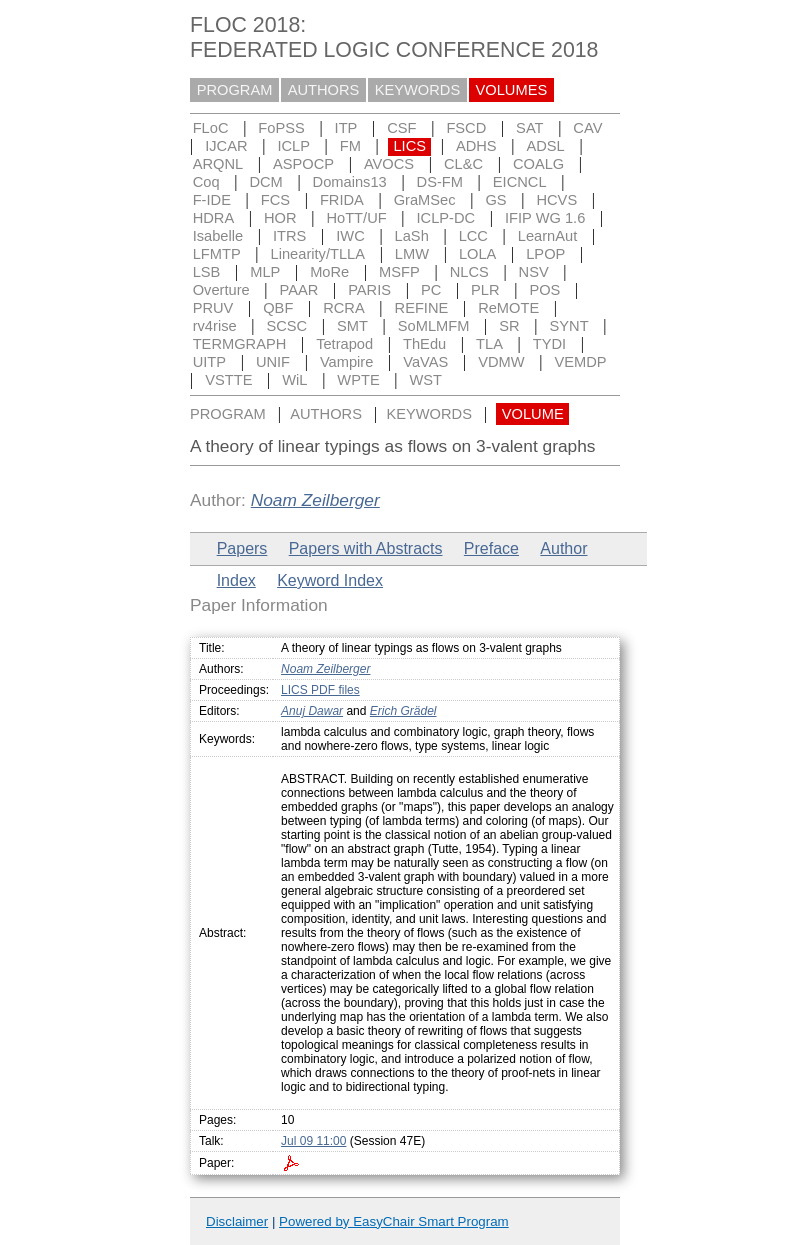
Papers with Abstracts (366, 548)
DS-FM (440, 182)
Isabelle (218, 236)
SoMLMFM (434, 326)
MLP (265, 272)
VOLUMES (512, 90)
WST (426, 380)
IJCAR (226, 146)
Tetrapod (344, 344)
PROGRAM (235, 90)
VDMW (501, 362)
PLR (485, 290)
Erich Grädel (403, 711)
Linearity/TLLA (318, 254)
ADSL (545, 146)
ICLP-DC (446, 218)
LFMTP (217, 254)
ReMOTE (508, 308)
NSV (534, 272)
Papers (242, 548)
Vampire (347, 362)
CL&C (463, 164)
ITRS (289, 236)
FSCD (466, 128)
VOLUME (533, 414)
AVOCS (389, 164)
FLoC (211, 128)
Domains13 (350, 182)
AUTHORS (324, 90)
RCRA (344, 308)
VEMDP (580, 362)
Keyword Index (330, 580)
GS (495, 200)
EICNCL (520, 182)
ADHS (476, 146)
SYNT (569, 326)
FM (350, 146)
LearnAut (547, 236)
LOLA (477, 254)
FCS (275, 200)
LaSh (412, 236)
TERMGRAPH (240, 344)
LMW (412, 254)
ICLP (293, 146)
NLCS (469, 272)
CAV (587, 128)
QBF (278, 308)
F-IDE (212, 200)
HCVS (556, 200)
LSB (207, 272)
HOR (280, 218)
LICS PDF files (320, 690)
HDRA (214, 218)
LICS (409, 146)
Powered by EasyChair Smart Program (394, 1221)
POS (544, 290)
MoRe (329, 272)
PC (431, 290)
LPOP (545, 254)
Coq (206, 182)
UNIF (273, 362)
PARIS (369, 290)
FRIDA (342, 200)
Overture (221, 290)
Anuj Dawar (312, 711)
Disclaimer (237, 1221)
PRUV (213, 308)
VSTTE (228, 380)
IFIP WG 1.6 (545, 218)
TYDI (549, 344)
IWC (350, 236)
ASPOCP (303, 164)
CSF (401, 128)
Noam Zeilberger (315, 500)
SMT (352, 326)
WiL (294, 380)
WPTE (358, 380)
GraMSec (425, 200)
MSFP (399, 272)
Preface (491, 548)
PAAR (299, 290)
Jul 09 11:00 (313, 1141)
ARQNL (218, 164)
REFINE (422, 308)
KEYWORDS (418, 90)
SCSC (286, 326)
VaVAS (425, 362)
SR (509, 326)
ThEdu (424, 344)
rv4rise (215, 326)
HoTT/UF (356, 218)
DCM (265, 182)
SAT (529, 128)
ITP (346, 128)
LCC (473, 236)
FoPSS (281, 128)
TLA (489, 344)
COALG (538, 164)
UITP (209, 362)
